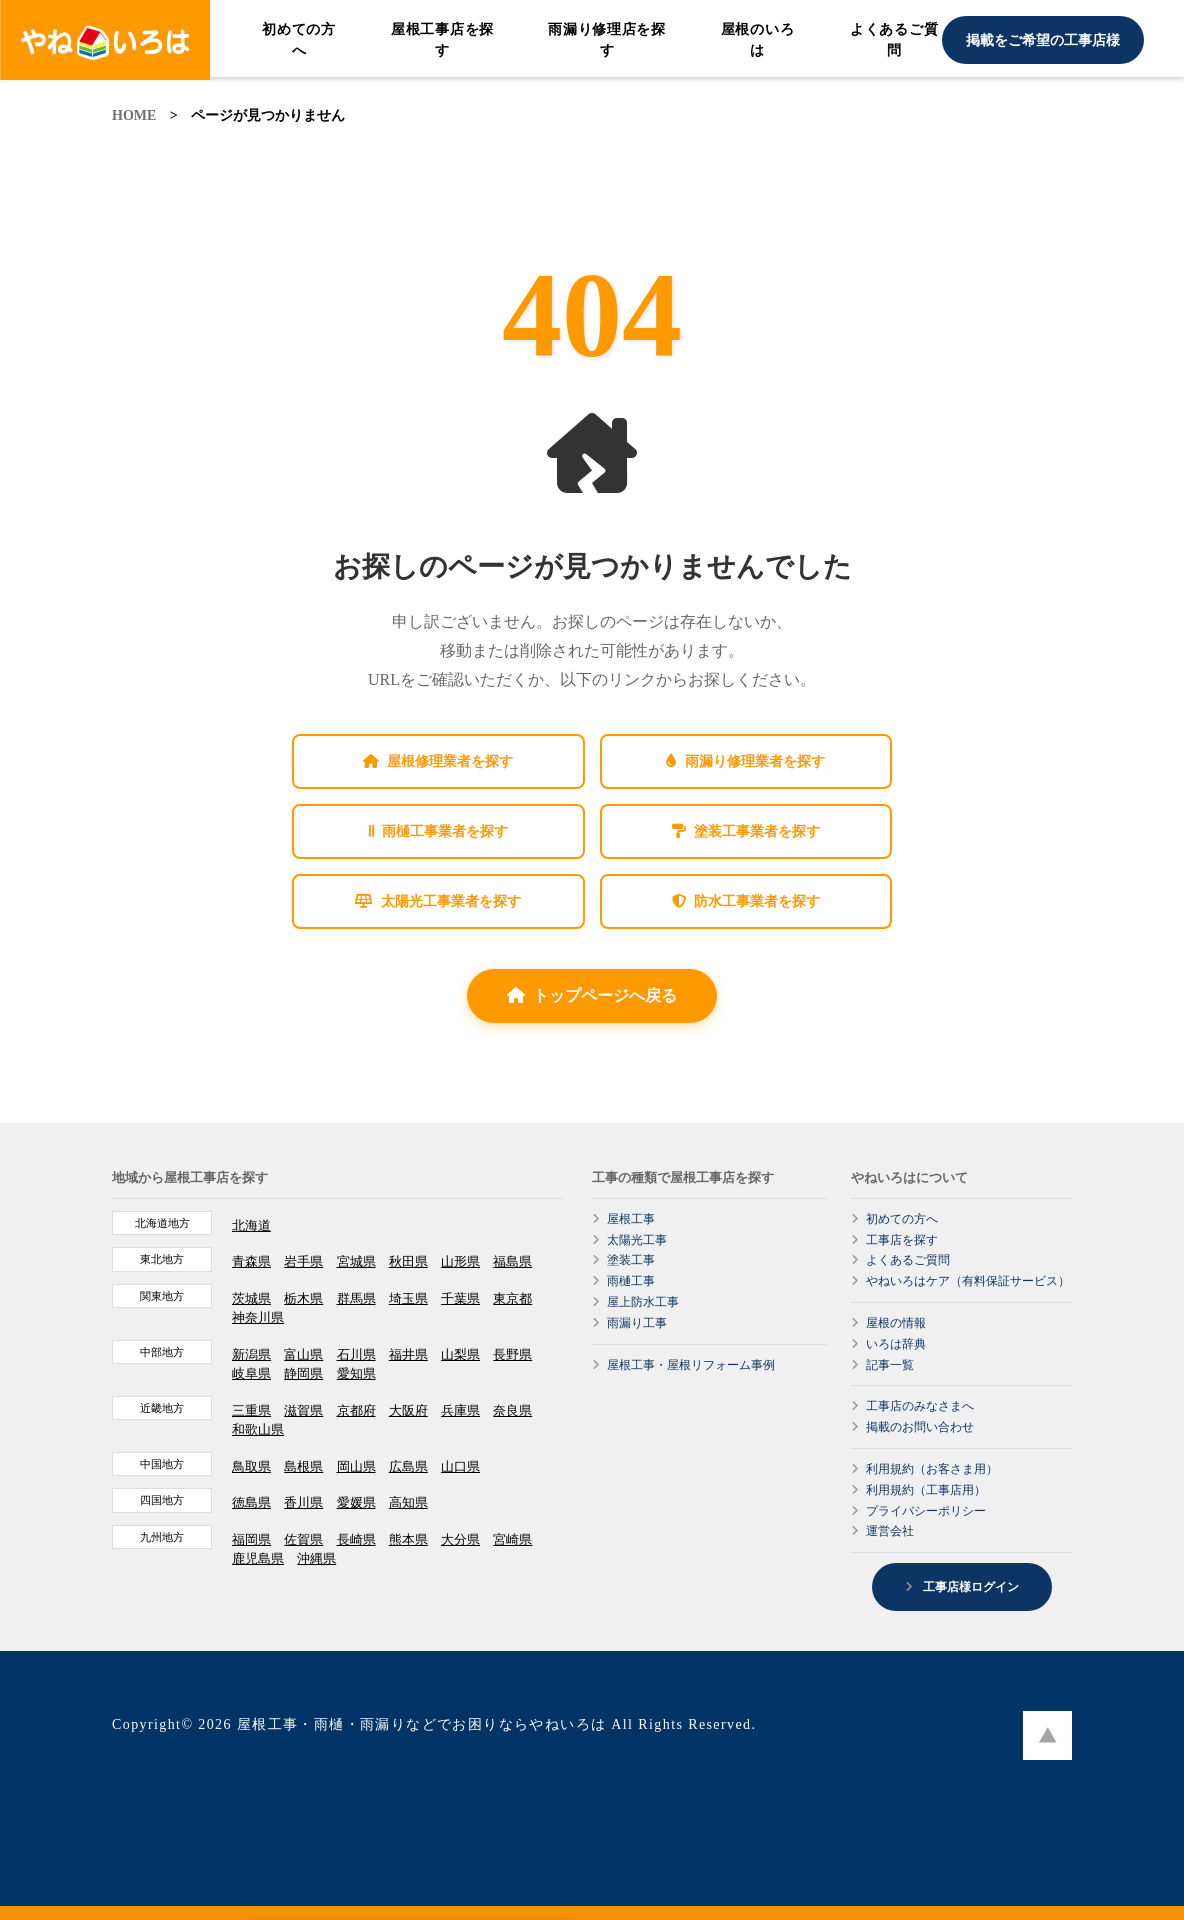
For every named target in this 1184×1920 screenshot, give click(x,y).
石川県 (356, 1354)
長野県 (512, 1354)
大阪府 (408, 1410)
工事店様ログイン (969, 1587)
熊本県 (408, 1539)
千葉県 (460, 1298)
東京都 (512, 1298)
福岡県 (251, 1539)
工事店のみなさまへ (920, 1406)
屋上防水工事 (643, 1302)
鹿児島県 (258, 1558)
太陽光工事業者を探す (438, 901)
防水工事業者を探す (746, 901)
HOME (134, 115)
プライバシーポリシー (926, 1511)
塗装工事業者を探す (746, 831)
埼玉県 (408, 1298)
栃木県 (303, 1298)
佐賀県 (303, 1539)
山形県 (460, 1261)
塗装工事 (631, 1260)
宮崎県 (512, 1539)
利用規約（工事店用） (926, 1490)
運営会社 (890, 1531)
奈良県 (512, 1410)
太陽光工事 (637, 1240)
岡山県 (356, 1466)
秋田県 (408, 1261)
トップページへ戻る (592, 995)
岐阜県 (251, 1373)
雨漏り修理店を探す (607, 40)
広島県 (408, 1466)
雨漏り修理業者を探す (745, 761)
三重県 (251, 1410)
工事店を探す (902, 1240)
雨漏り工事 (637, 1323)
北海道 (251, 1225)
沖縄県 (316, 1558)
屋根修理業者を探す (438, 761)
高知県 (408, 1502)
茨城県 (251, 1298)
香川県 (303, 1502)
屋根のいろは (758, 40)
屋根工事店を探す (442, 40)
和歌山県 (258, 1429)
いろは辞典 (896, 1344)
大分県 (460, 1539)
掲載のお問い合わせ (920, 1427)
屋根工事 (631, 1219)
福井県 (408, 1354)
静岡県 (303, 1373)
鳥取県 (251, 1466)
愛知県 (356, 1373)
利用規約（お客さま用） (932, 1469)
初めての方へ (299, 40)
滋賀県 (303, 1410)
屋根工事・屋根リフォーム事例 (691, 1365)
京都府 (356, 1410)
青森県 (251, 1261)
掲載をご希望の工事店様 (1043, 40)
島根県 (303, 1466)
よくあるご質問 (894, 40)
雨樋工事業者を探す (438, 831)
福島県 (512, 1261)
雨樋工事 (631, 1281)
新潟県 (251, 1354)
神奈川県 (258, 1317)
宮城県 (356, 1261)
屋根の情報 (896, 1323)
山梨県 (460, 1354)
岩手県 (303, 1261)
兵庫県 (460, 1410)
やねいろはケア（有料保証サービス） (968, 1281)
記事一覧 (890, 1365)
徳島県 (251, 1502)
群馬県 (356, 1298)
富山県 (303, 1354)
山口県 (460, 1466)
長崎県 (356, 1539)
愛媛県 (356, 1502)
